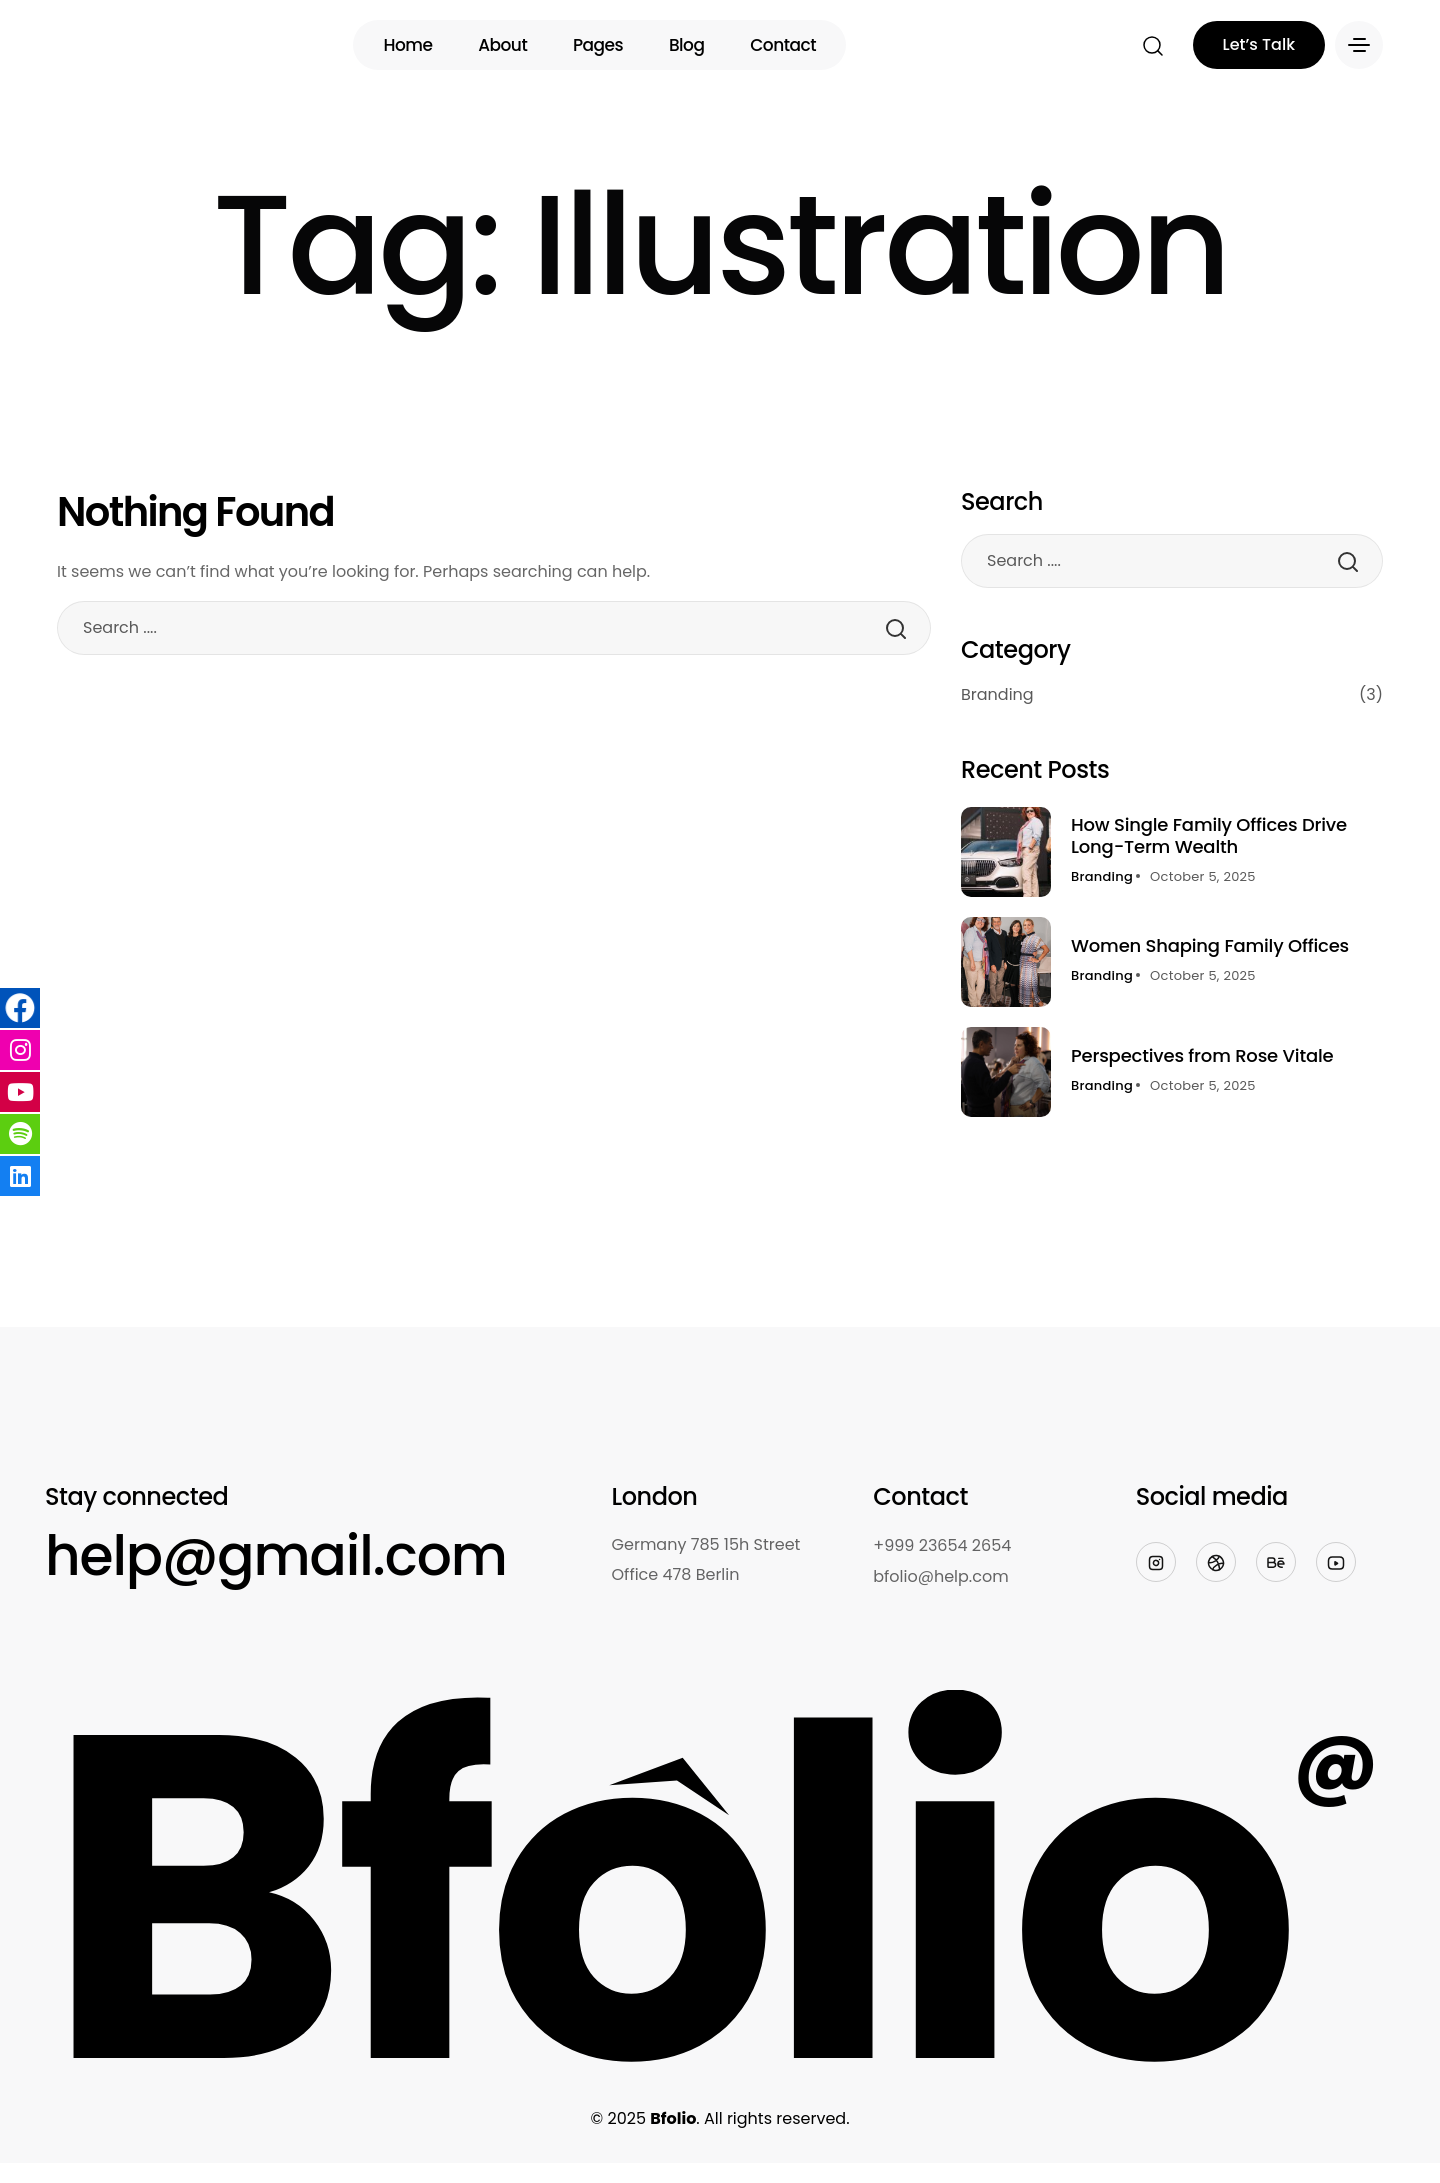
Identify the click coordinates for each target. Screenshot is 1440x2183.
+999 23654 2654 (942, 1545)
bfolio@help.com (940, 1576)
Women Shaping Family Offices (1210, 945)
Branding (1172, 695)
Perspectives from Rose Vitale (1202, 1055)
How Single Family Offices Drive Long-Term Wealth (1209, 835)
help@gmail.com (276, 1555)
